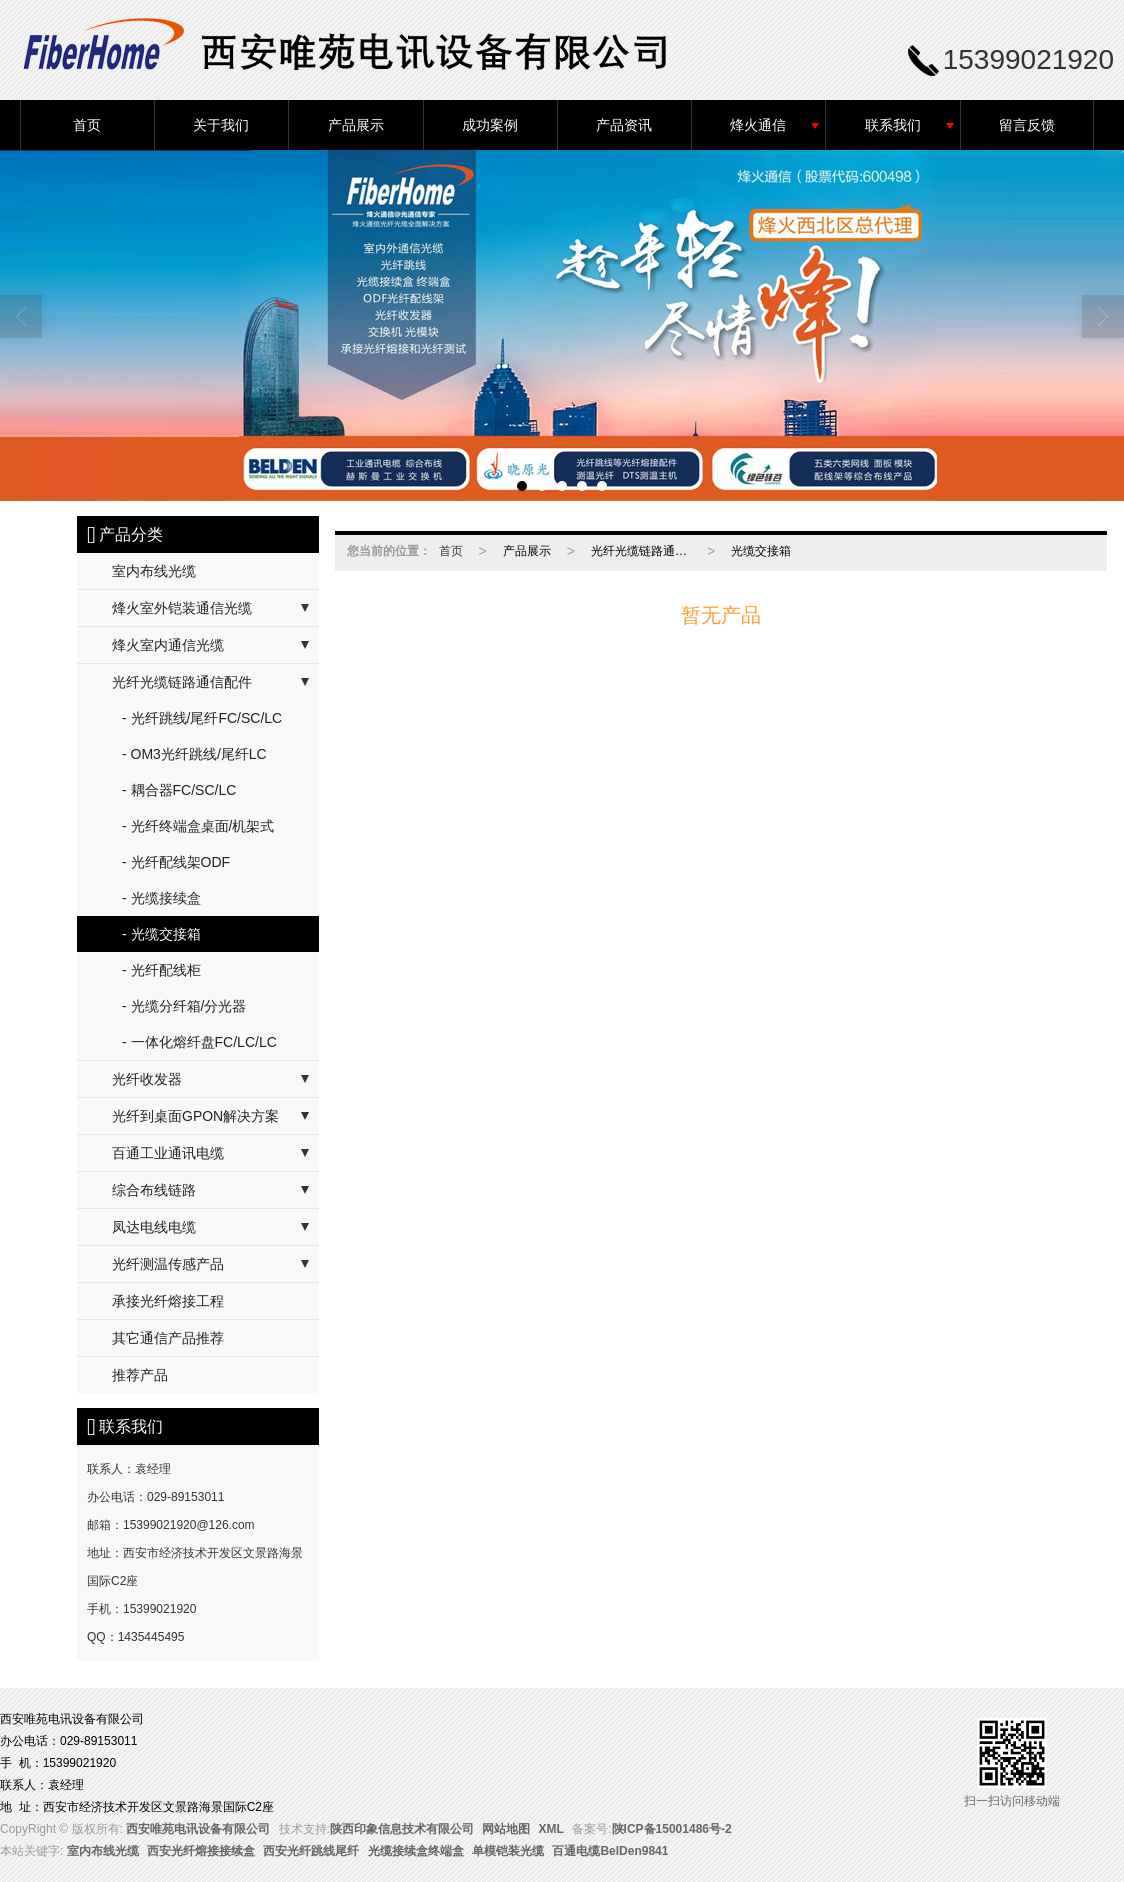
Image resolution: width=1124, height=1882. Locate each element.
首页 (87, 125)
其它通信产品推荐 (168, 1338)
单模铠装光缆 (508, 1851)
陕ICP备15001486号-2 (672, 1829)
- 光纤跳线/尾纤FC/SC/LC (202, 718)
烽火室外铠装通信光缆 (182, 608)
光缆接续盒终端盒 (416, 1851)
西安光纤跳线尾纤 (311, 1851)
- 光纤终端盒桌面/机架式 (198, 826)
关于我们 (221, 125)
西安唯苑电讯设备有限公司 (198, 1829)
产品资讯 (624, 125)
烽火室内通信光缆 (168, 645)
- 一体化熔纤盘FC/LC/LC (199, 1042)
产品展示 (356, 125)
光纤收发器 (147, 1079)
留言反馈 (1027, 125)
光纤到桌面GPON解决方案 (195, 1116)
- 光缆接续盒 (161, 898)
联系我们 (893, 125)
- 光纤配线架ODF (176, 862)
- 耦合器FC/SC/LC (179, 790)
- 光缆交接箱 (161, 934)
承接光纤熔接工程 (168, 1301)
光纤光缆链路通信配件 (182, 682)
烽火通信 (758, 125)
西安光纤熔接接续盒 (201, 1851)
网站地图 (506, 1829)
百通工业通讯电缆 (168, 1153)
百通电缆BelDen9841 (610, 1851)
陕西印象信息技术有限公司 (402, 1829)
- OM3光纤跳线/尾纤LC (194, 754)
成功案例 (490, 125)
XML (551, 1829)
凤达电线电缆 (154, 1227)
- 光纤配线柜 (161, 970)
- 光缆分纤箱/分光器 (184, 1006)
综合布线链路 (154, 1190)
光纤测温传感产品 (168, 1264)
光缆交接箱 (761, 551)
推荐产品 (140, 1375)
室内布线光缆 (154, 571)
